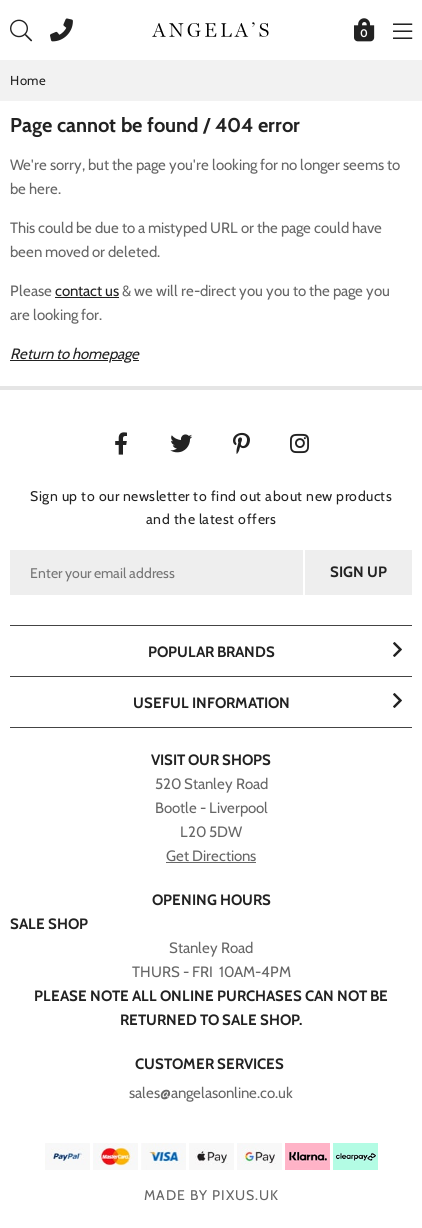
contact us (87, 291)
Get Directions (211, 856)
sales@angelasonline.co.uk (211, 1093)
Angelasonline (211, 30)
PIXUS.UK (245, 1195)
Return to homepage (74, 354)
